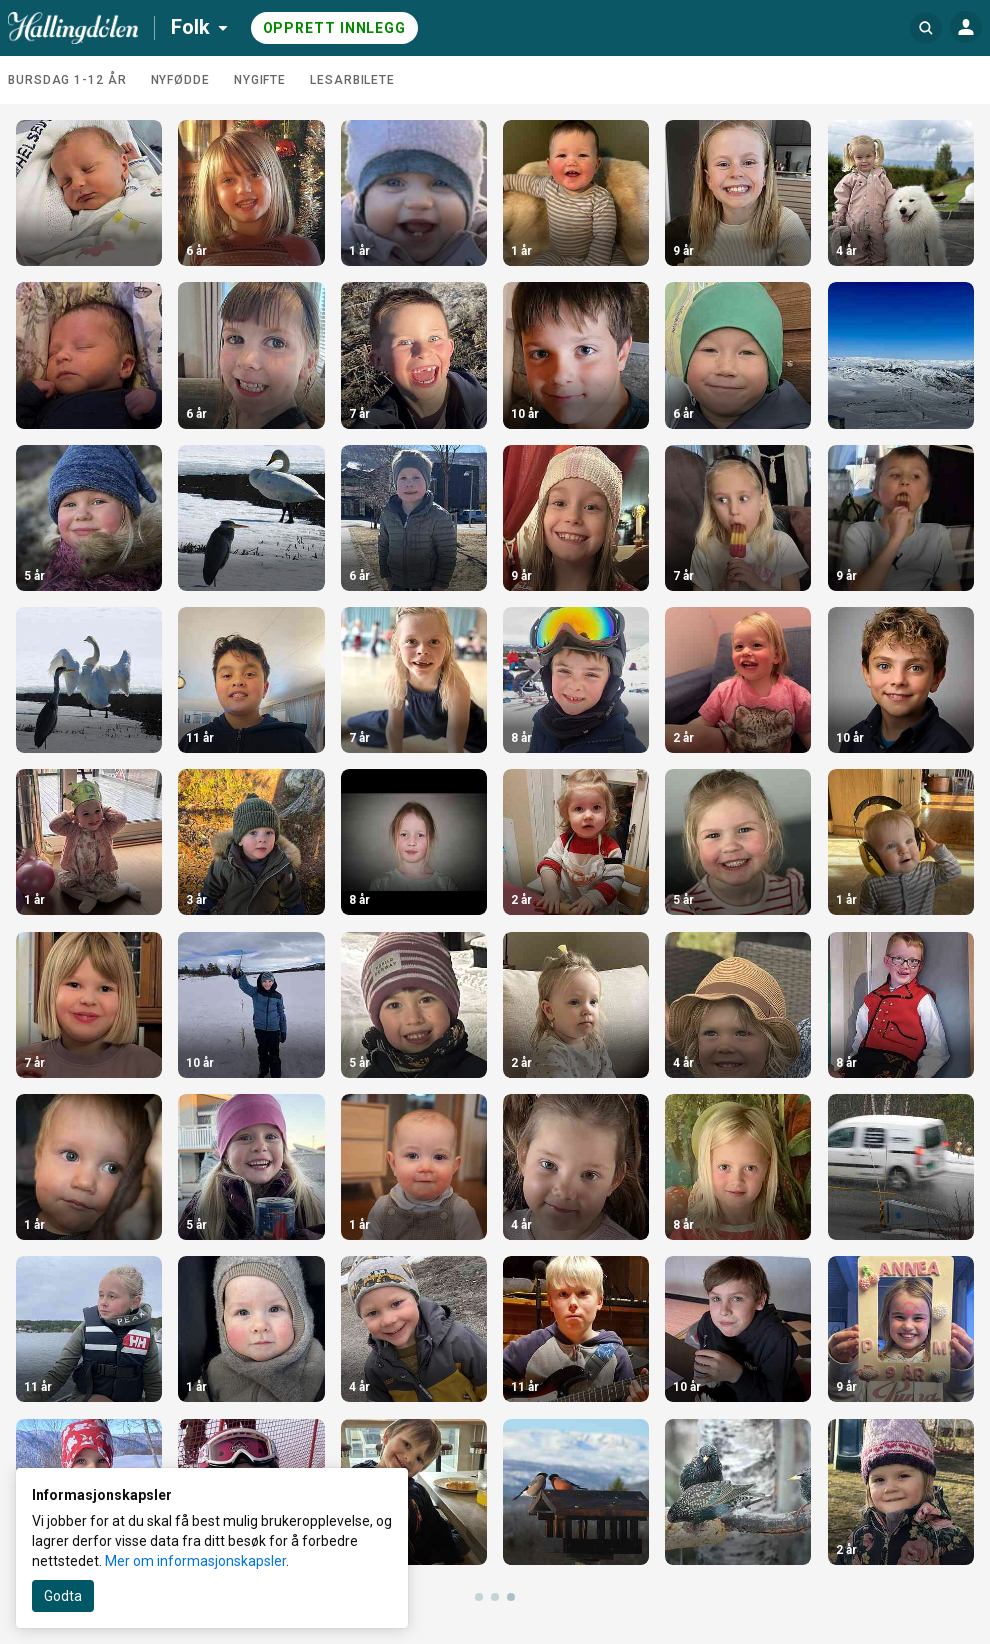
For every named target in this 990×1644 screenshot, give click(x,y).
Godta (63, 1596)
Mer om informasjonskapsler (195, 1561)
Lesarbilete (352, 80)
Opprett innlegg (335, 28)
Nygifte (260, 80)
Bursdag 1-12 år (67, 80)
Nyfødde (180, 80)
